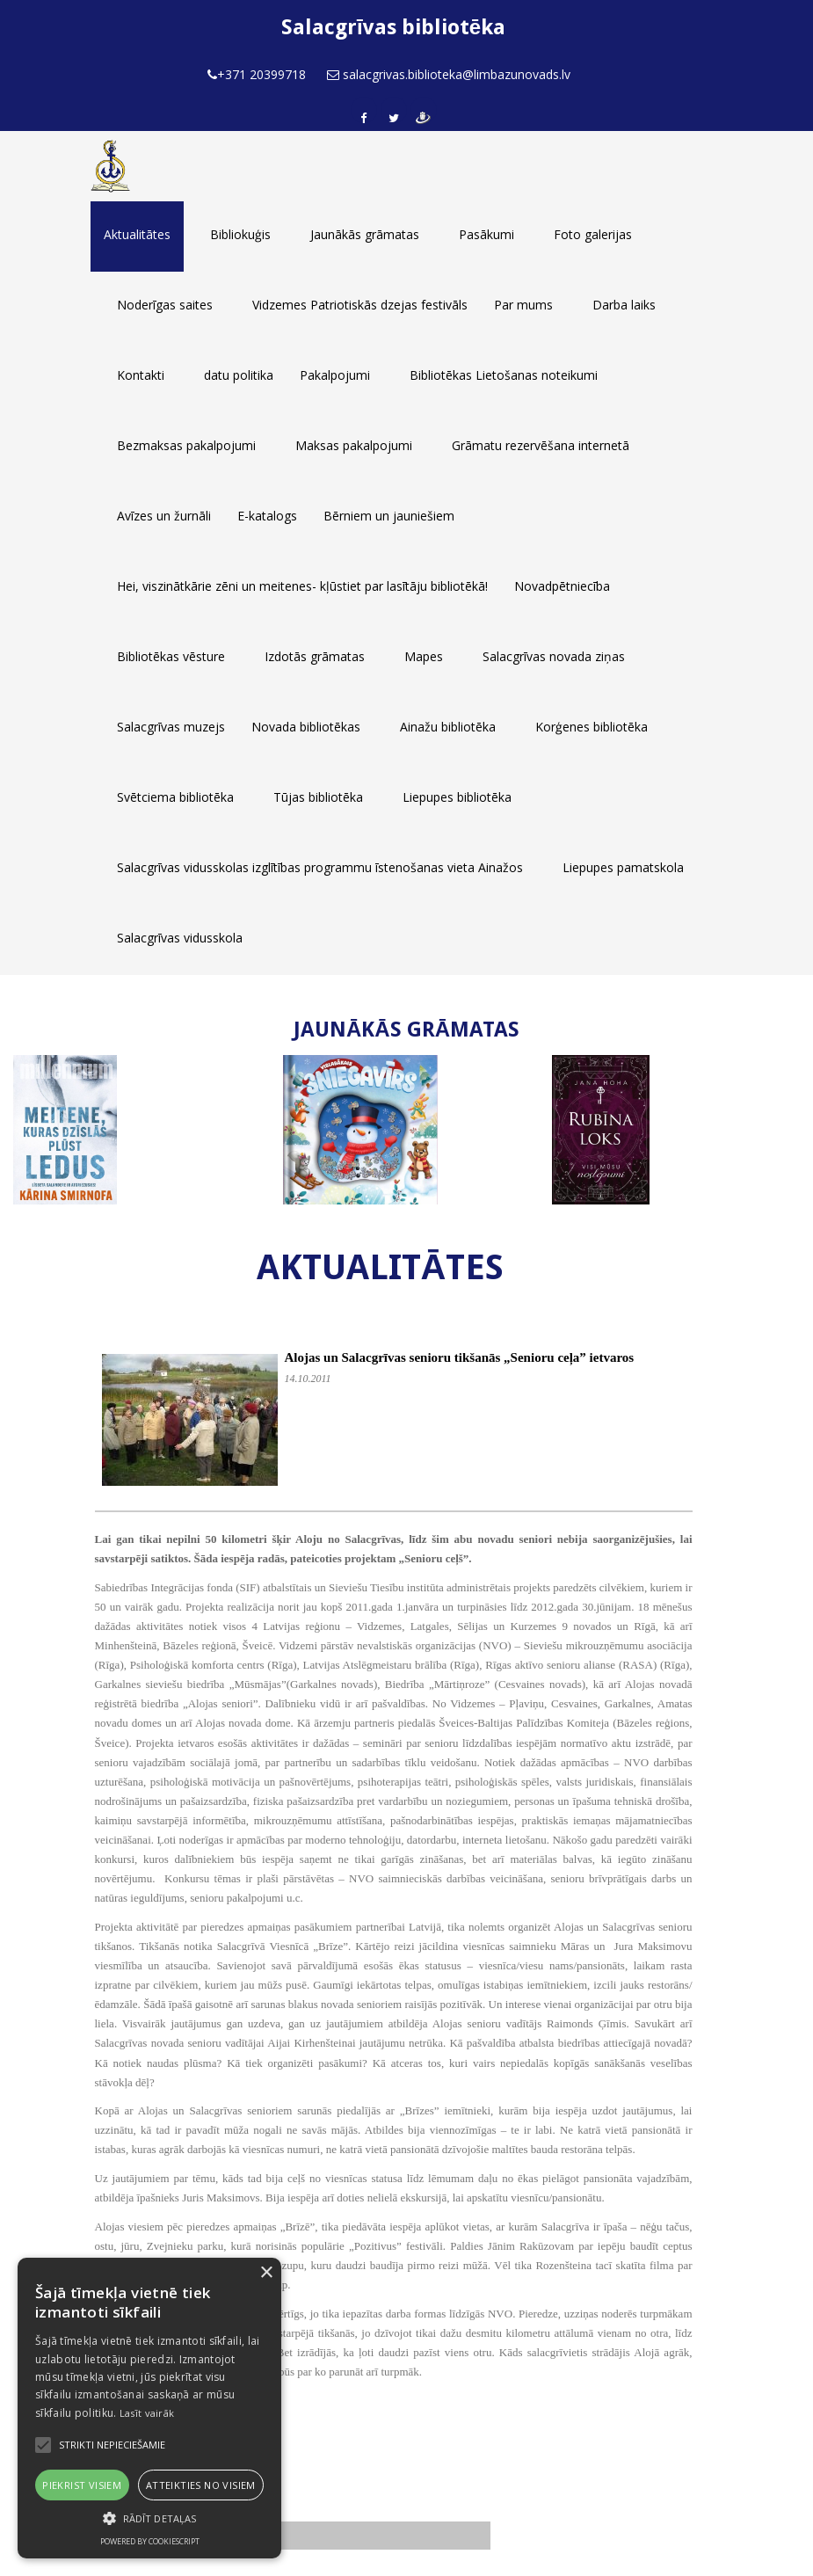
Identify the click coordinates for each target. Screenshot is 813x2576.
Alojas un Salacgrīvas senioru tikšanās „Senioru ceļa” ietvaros (460, 1357)
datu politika (238, 375)
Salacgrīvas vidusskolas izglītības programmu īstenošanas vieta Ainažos (320, 867)
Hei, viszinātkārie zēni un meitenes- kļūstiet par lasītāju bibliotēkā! (302, 586)
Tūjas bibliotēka (318, 797)
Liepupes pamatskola (623, 867)
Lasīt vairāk (147, 2413)
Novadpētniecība (562, 586)
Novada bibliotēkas (305, 726)
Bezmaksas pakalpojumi (186, 445)
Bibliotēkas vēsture (171, 656)
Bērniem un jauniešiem (388, 515)
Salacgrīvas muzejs (171, 726)
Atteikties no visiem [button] (201, 2485)
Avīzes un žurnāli (164, 515)
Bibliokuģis (240, 234)
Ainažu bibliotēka (448, 726)
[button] (149, 2518)
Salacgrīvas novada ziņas (554, 656)
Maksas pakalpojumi (353, 445)
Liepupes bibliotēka (457, 797)
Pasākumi (486, 234)
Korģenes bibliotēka (591, 726)
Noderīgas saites (165, 304)
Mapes (423, 656)
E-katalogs (267, 515)
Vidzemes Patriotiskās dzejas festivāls (360, 304)
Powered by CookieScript (150, 2541)
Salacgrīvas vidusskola (180, 937)
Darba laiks (624, 304)
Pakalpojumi (335, 375)
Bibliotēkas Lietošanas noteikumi (504, 375)
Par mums (523, 304)
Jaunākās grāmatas (364, 234)
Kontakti (140, 375)
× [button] (265, 2273)
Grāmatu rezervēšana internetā (540, 445)
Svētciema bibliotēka (175, 797)
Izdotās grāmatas (315, 656)
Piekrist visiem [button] (81, 2485)
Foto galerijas (593, 234)
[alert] (149, 2408)
